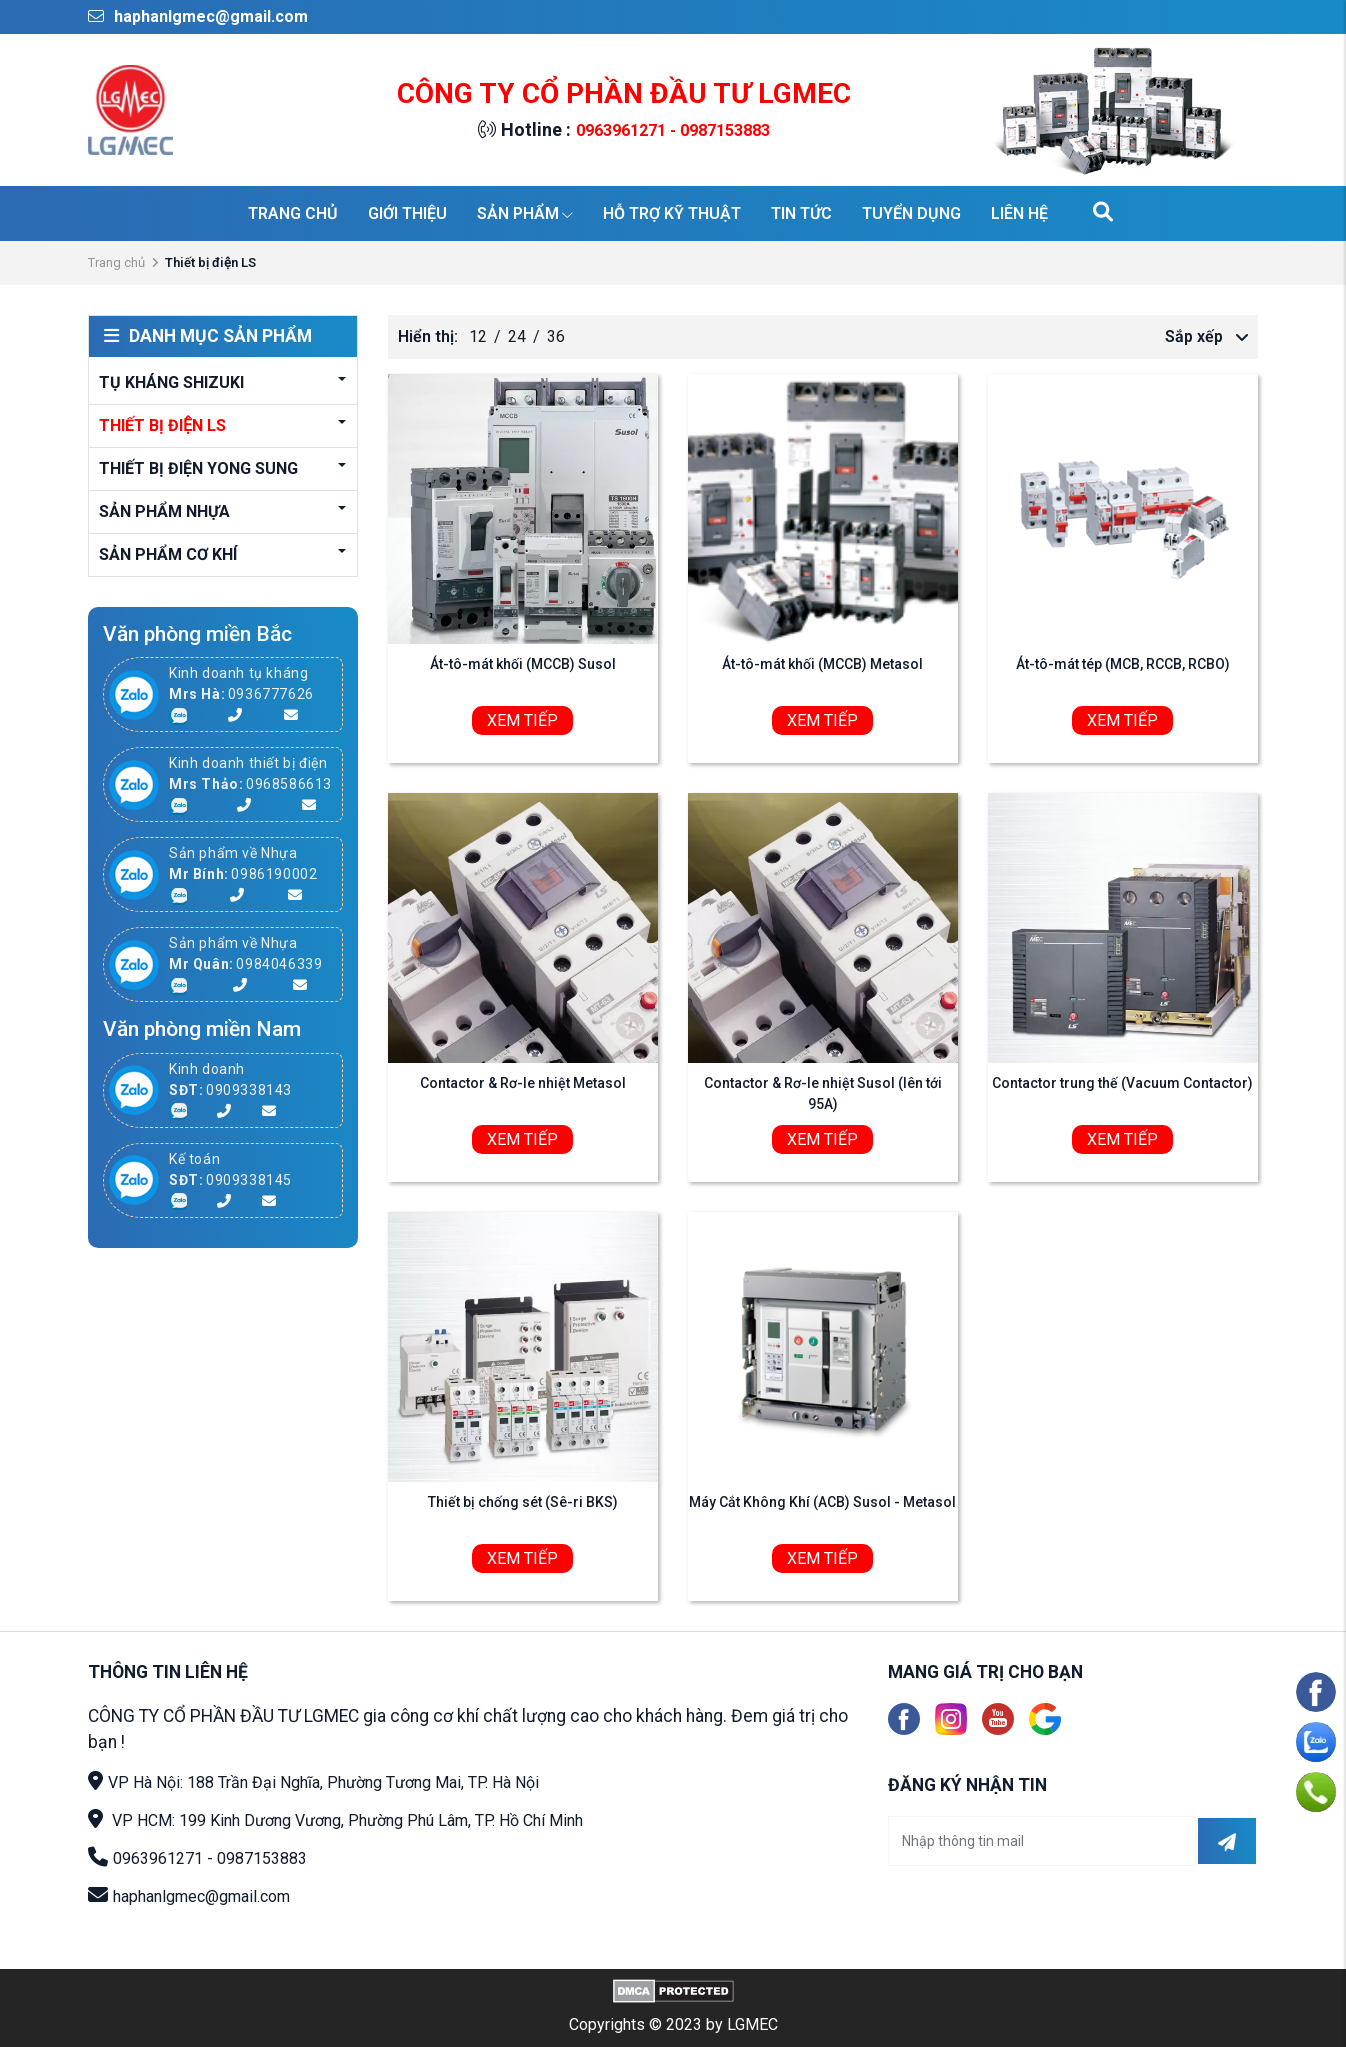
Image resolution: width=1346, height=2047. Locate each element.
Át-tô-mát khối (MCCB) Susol (523, 664)
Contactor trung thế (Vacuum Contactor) (1122, 1083)
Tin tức (801, 213)
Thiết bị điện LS (162, 425)
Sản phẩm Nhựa (164, 511)
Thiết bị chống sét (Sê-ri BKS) (523, 1502)
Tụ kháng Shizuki (171, 382)
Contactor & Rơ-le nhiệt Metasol (523, 1083)
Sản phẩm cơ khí (168, 554)
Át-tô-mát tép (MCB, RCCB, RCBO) (1123, 664)
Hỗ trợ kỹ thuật (672, 213)
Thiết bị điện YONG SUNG (198, 468)
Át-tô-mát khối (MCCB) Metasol (822, 664)
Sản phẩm (525, 213)
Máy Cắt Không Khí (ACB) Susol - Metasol (822, 1502)
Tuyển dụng (911, 213)
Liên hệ (1019, 213)
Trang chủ (293, 213)
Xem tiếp (522, 720)
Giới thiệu (407, 213)
